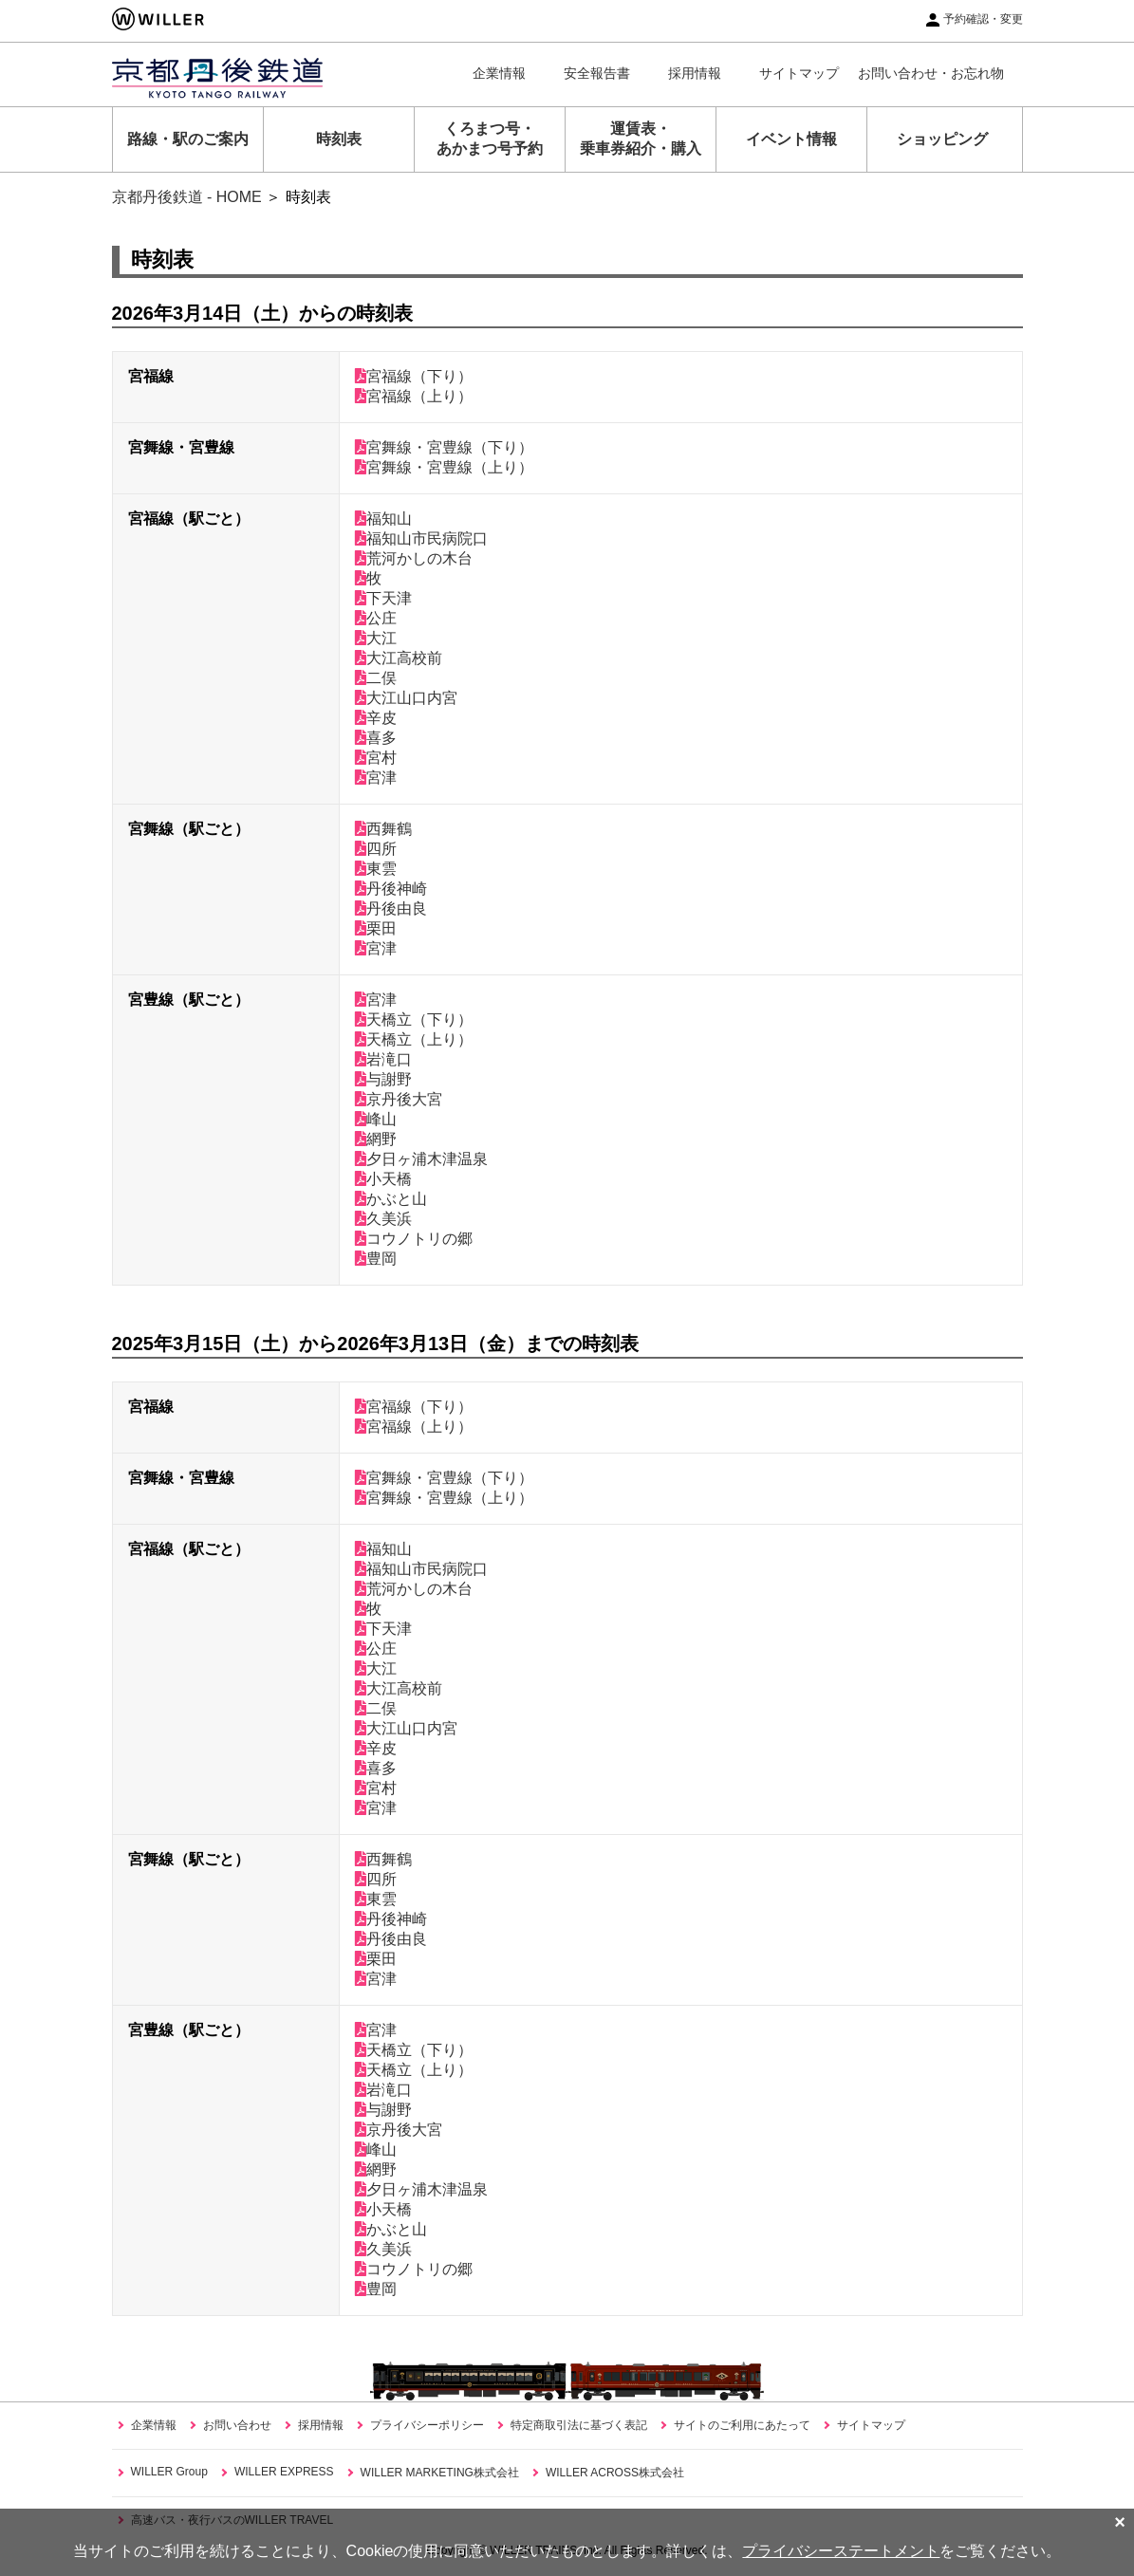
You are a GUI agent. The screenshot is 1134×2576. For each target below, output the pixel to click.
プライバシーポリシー (427, 2425)
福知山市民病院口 (421, 538)
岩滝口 (383, 1059)
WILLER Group (169, 2471)
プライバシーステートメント (840, 2551)
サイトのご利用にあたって (742, 2425)
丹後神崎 (391, 888)
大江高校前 (398, 658)
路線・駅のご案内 (188, 139)
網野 (376, 1139)
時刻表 (339, 139)
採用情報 (694, 73)
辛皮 (376, 718)
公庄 (376, 618)
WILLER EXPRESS (284, 2471)
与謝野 (383, 1079)
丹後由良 (391, 908)
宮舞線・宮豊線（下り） (444, 447)
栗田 (376, 928)
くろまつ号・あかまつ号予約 (490, 138)
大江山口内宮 (406, 698)
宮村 (376, 758)
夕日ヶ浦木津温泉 (421, 1159)
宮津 (376, 777)
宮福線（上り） (414, 396)
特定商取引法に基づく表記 (579, 2425)
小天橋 (383, 1179)
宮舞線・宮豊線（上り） (444, 467)
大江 (376, 638)
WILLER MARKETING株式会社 (440, 2472)
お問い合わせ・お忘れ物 (931, 73)
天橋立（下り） (414, 1019)
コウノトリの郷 (414, 1239)
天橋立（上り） (414, 1039)
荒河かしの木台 (414, 558)
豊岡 (376, 1259)
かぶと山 (391, 1199)
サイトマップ (799, 73)
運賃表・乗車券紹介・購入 (640, 138)
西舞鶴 (383, 829)
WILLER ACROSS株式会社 (615, 2472)
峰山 (376, 1119)
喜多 (376, 738)
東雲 (376, 869)
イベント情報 (791, 139)
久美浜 (383, 1219)
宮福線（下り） (414, 376)
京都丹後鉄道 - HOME (187, 197)
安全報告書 (597, 73)
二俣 (376, 678)
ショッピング (942, 139)
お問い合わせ (237, 2425)
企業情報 (499, 73)
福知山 (383, 518)
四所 (376, 849)
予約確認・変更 (983, 19)
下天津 (383, 598)
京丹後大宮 (398, 1099)
